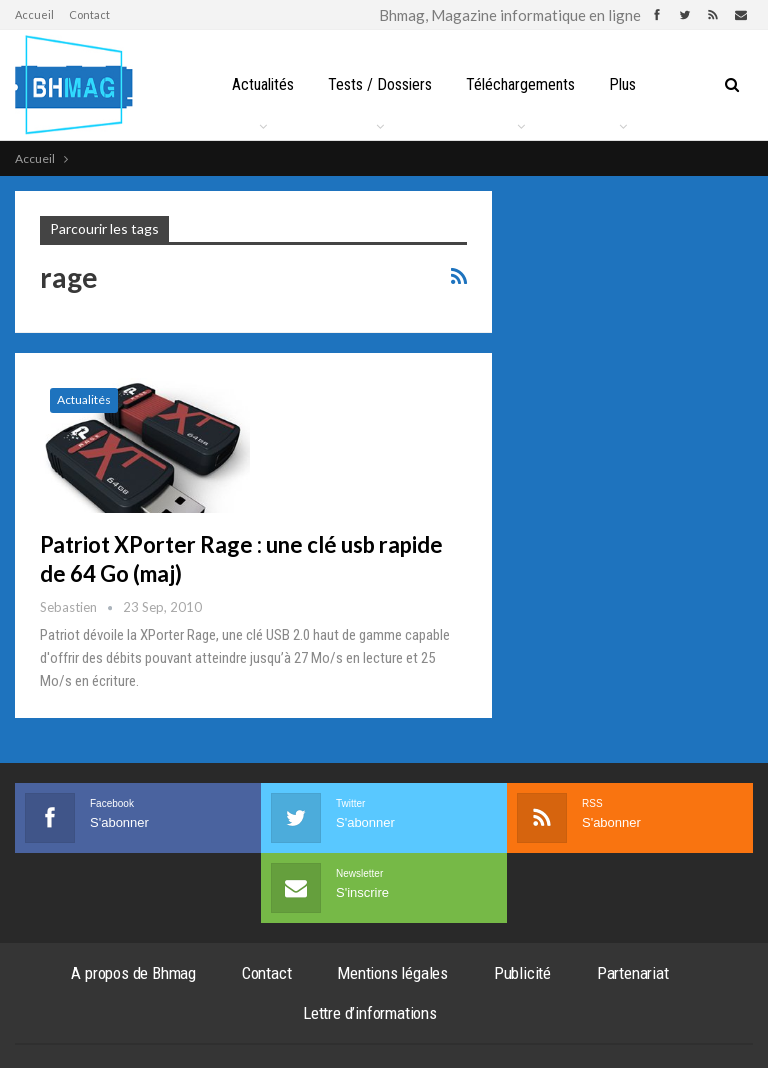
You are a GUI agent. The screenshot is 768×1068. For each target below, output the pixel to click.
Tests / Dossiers (380, 84)
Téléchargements (520, 84)
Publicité (522, 973)
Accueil (34, 14)
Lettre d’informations (370, 1013)
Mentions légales (392, 973)
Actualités (263, 84)
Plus (622, 84)
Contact (89, 14)
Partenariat (633, 973)
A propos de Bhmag (133, 973)
